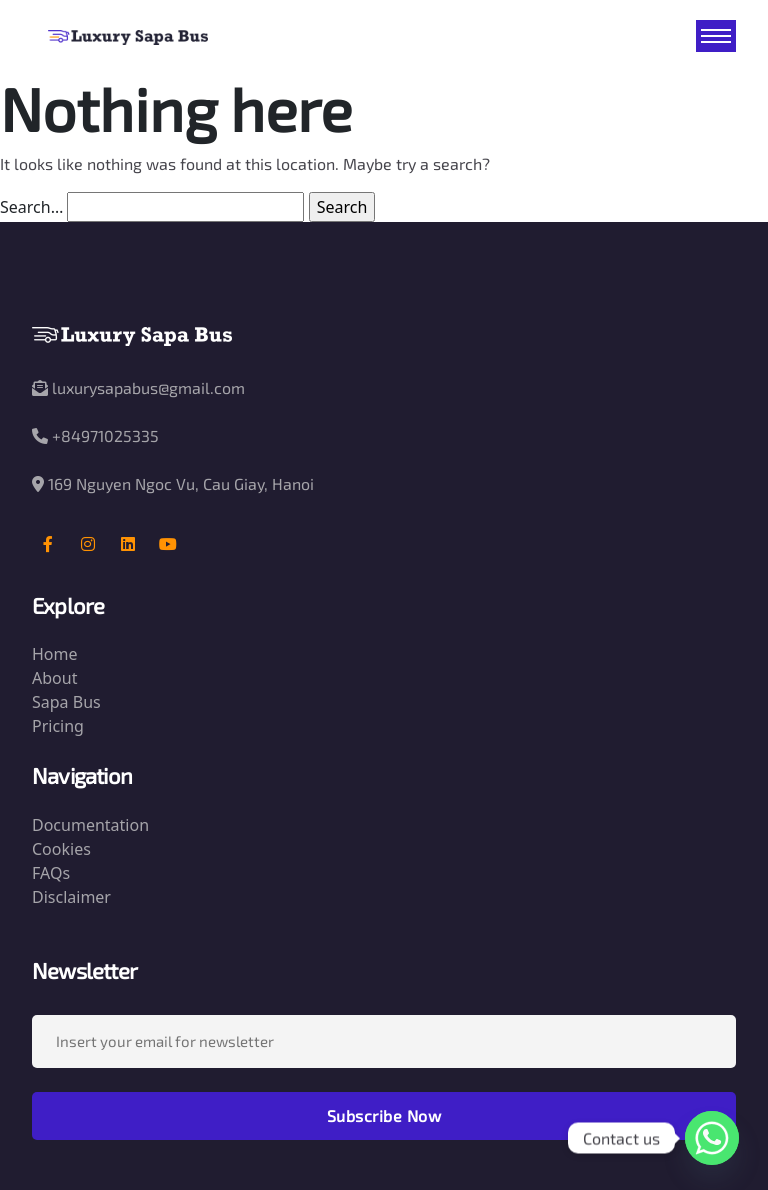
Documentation (90, 825)
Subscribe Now (384, 1115)
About (54, 678)
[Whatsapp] (712, 1138)
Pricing (58, 726)
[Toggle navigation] (716, 36)
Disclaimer (71, 897)
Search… (31, 207)
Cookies (61, 849)
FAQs (51, 873)
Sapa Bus (66, 702)
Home (55, 654)
